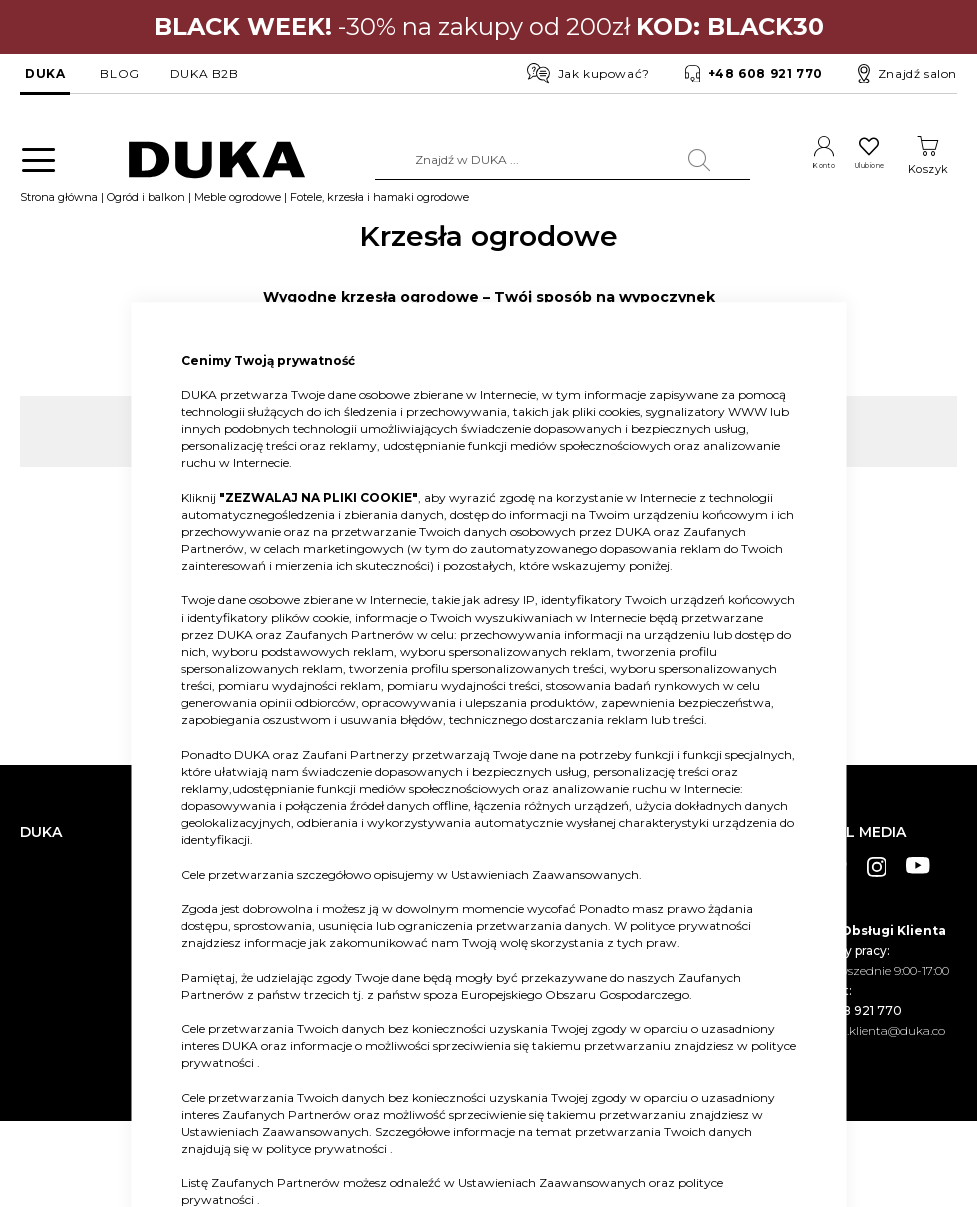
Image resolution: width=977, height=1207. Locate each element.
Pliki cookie (52, 1039)
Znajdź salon (907, 74)
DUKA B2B (204, 73)
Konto (785, 169)
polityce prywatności (690, 925)
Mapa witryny (59, 1009)
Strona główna (59, 207)
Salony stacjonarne (74, 897)
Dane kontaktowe (71, 867)
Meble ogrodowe (237, 207)
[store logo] (200, 160)
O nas (36, 837)
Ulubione (854, 169)
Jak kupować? (588, 73)
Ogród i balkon (146, 207)
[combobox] (529, 160)
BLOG (119, 73)
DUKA (45, 73)
